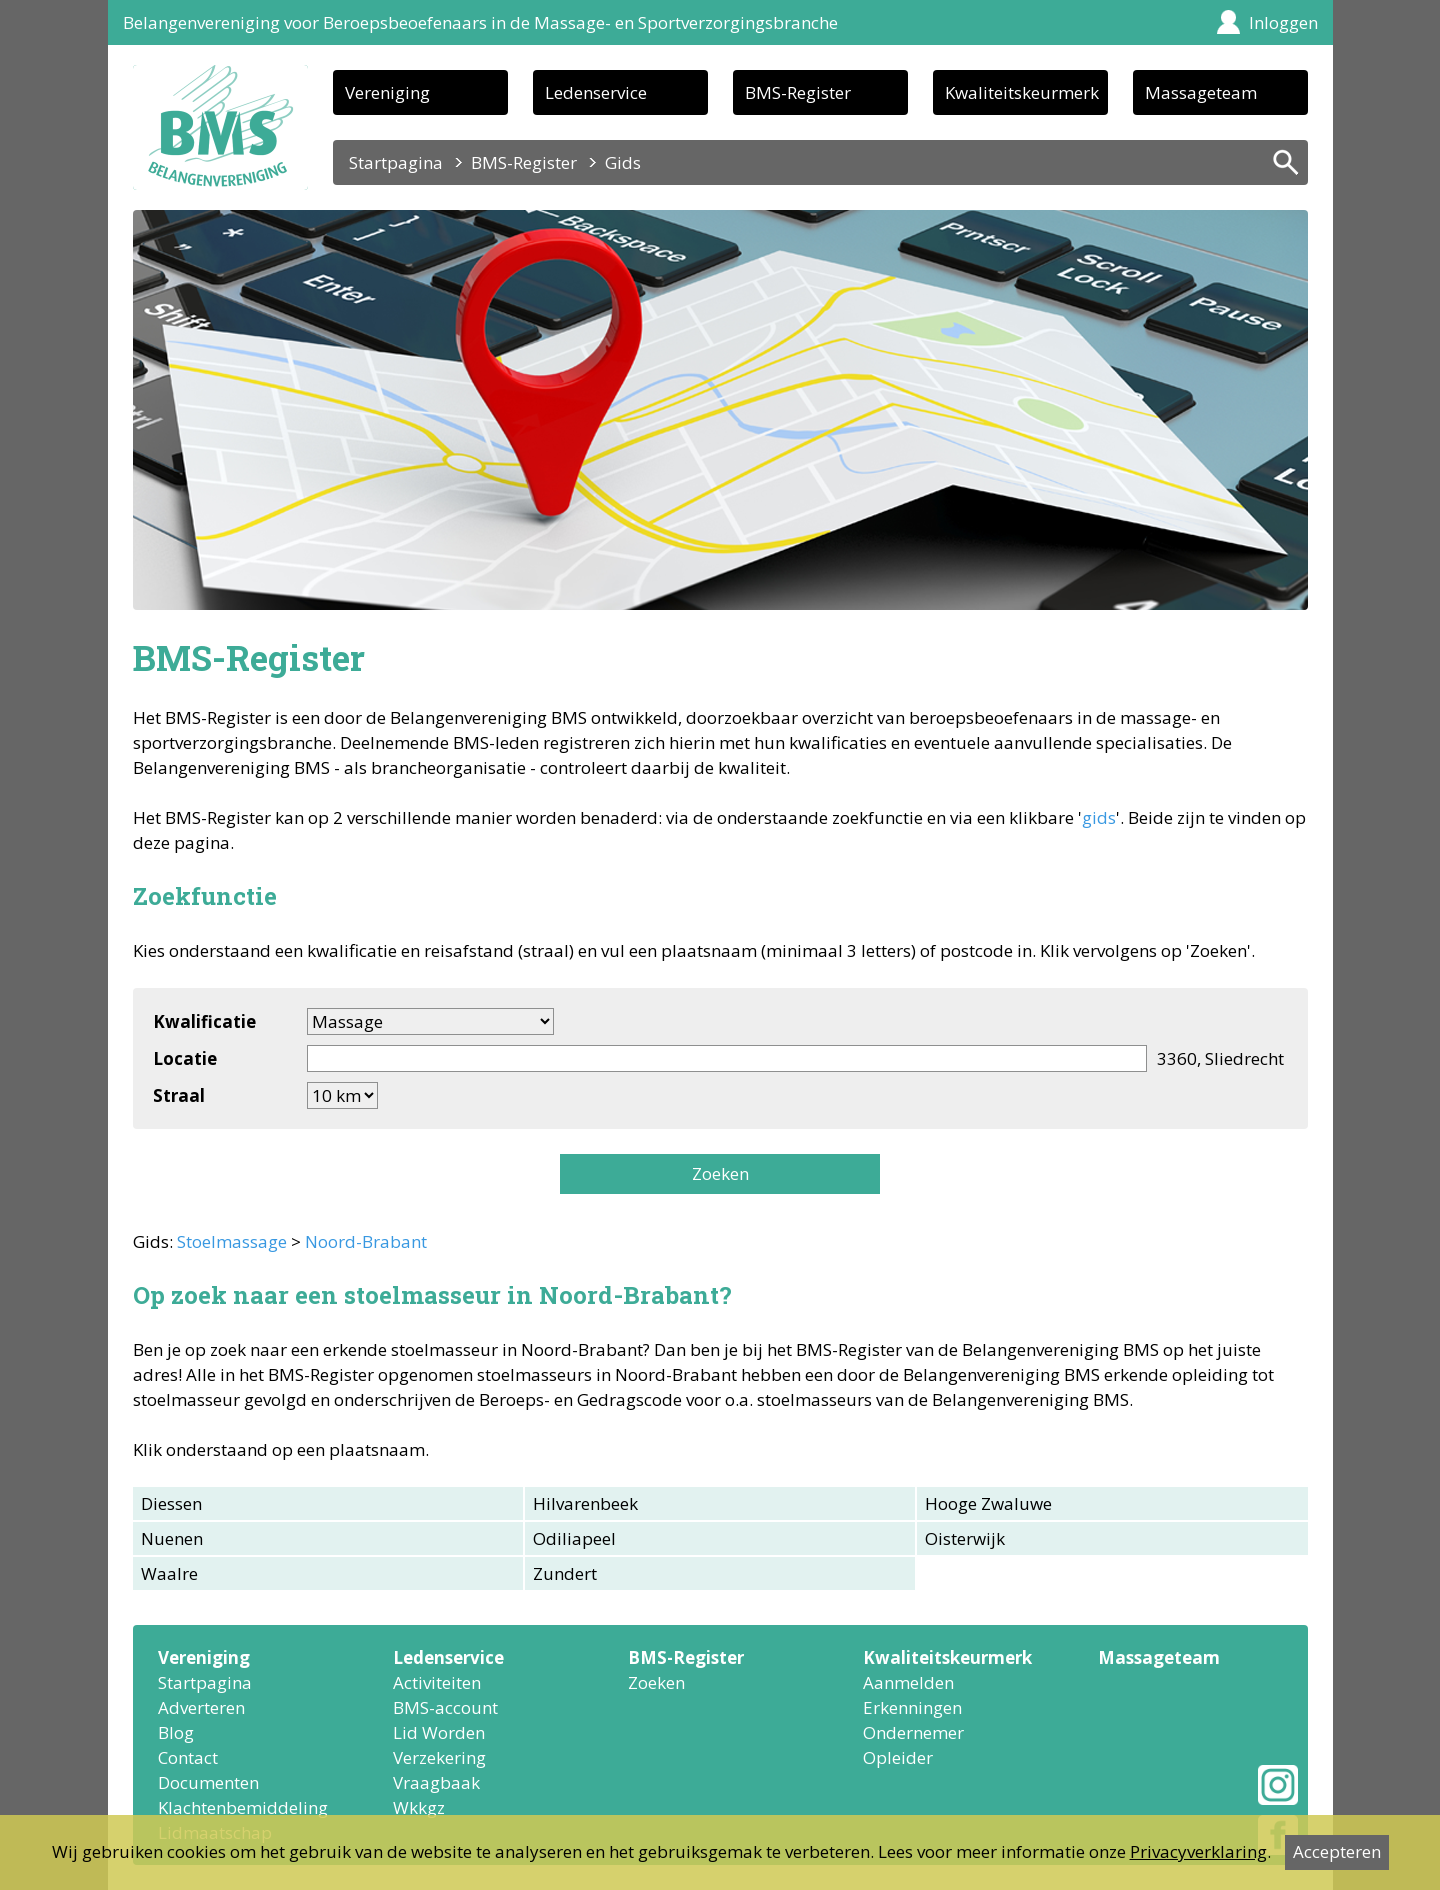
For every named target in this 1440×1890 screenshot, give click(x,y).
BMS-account (445, 1707)
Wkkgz (419, 1807)
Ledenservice (596, 92)
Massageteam (1201, 92)
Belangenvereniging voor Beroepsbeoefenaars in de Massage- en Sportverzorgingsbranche (480, 22)
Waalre (169, 1573)
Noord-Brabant (366, 1241)
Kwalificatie (204, 1021)
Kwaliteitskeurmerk (1022, 92)
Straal (179, 1095)
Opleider (898, 1757)
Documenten (208, 1782)
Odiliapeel (574, 1538)
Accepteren (1337, 1851)
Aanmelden (908, 1682)
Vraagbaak (436, 1782)
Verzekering (439, 1757)
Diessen (171, 1503)
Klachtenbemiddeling (243, 1807)
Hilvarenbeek (585, 1503)
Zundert (565, 1573)
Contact (188, 1757)
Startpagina (396, 162)
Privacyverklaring (1198, 1851)
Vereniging (387, 92)
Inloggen (1283, 22)
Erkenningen (912, 1707)
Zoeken (720, 1173)
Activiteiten (437, 1682)
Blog (176, 1732)
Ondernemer (913, 1732)
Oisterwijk (965, 1538)
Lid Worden (439, 1732)
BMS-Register (798, 92)
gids (1099, 817)
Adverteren (201, 1707)
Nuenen (172, 1538)
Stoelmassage (232, 1241)
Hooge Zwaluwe (988, 1503)
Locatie (185, 1058)
